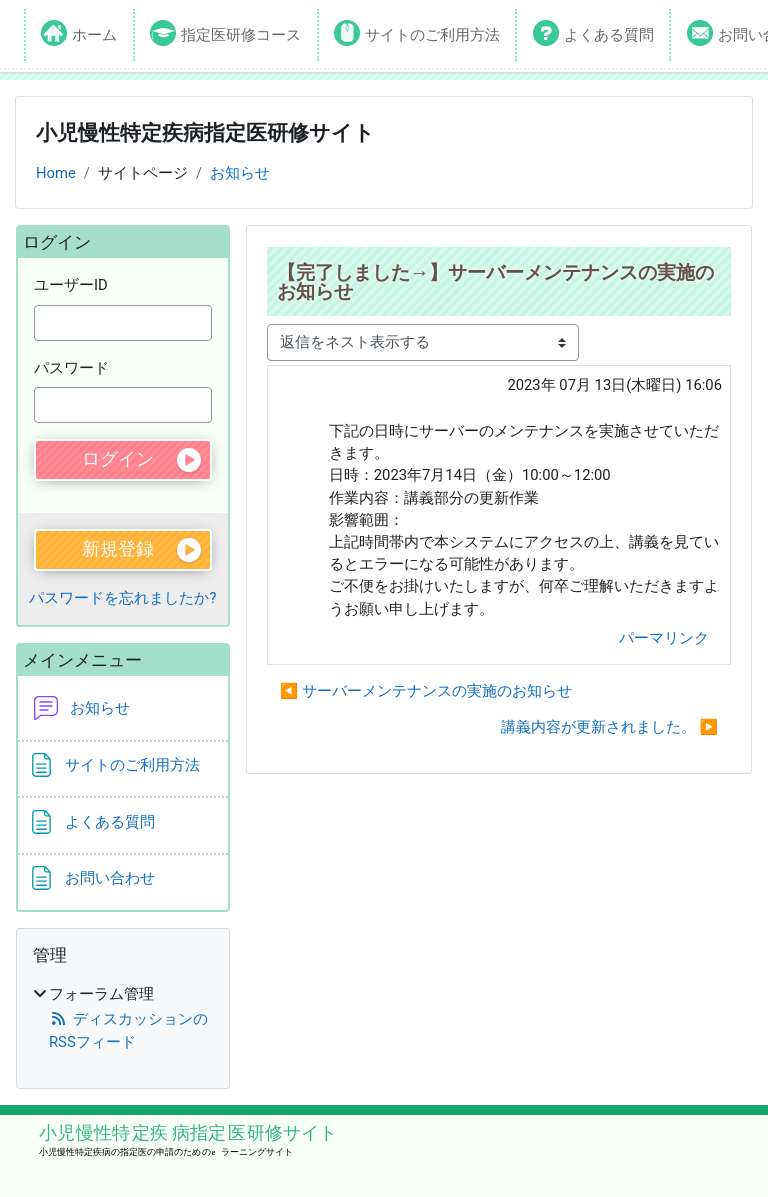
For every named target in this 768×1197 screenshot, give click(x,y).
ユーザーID (71, 285)
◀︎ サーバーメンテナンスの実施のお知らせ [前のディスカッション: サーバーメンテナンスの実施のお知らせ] (426, 691)
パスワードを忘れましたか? (122, 598)
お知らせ (240, 173)
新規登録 (118, 549)
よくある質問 (609, 35)
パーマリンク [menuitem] (664, 638)
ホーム (94, 35)
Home (56, 173)
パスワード (71, 368)
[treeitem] (123, 1018)
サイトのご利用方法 (432, 35)
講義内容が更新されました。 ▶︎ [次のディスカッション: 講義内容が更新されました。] (609, 727)
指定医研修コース (241, 35)
